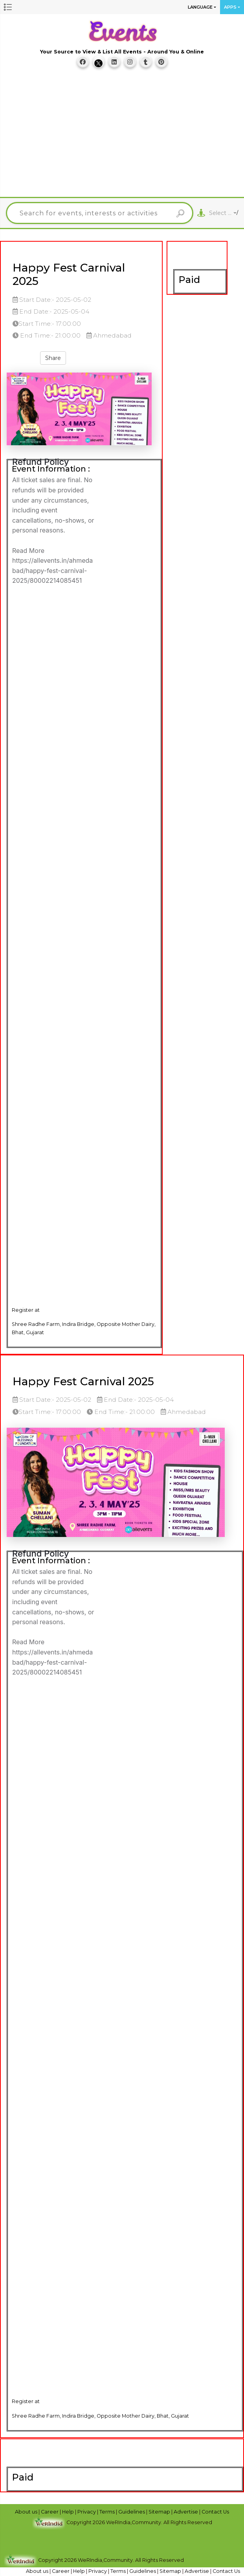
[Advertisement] (125, 136)
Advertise (186, 2512)
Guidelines (132, 2512)
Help (68, 2512)
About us (27, 2512)
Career (50, 2512)
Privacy (87, 2512)
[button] (8, 7)
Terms (107, 2512)
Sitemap (160, 2512)
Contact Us (215, 2512)
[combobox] (223, 213)
